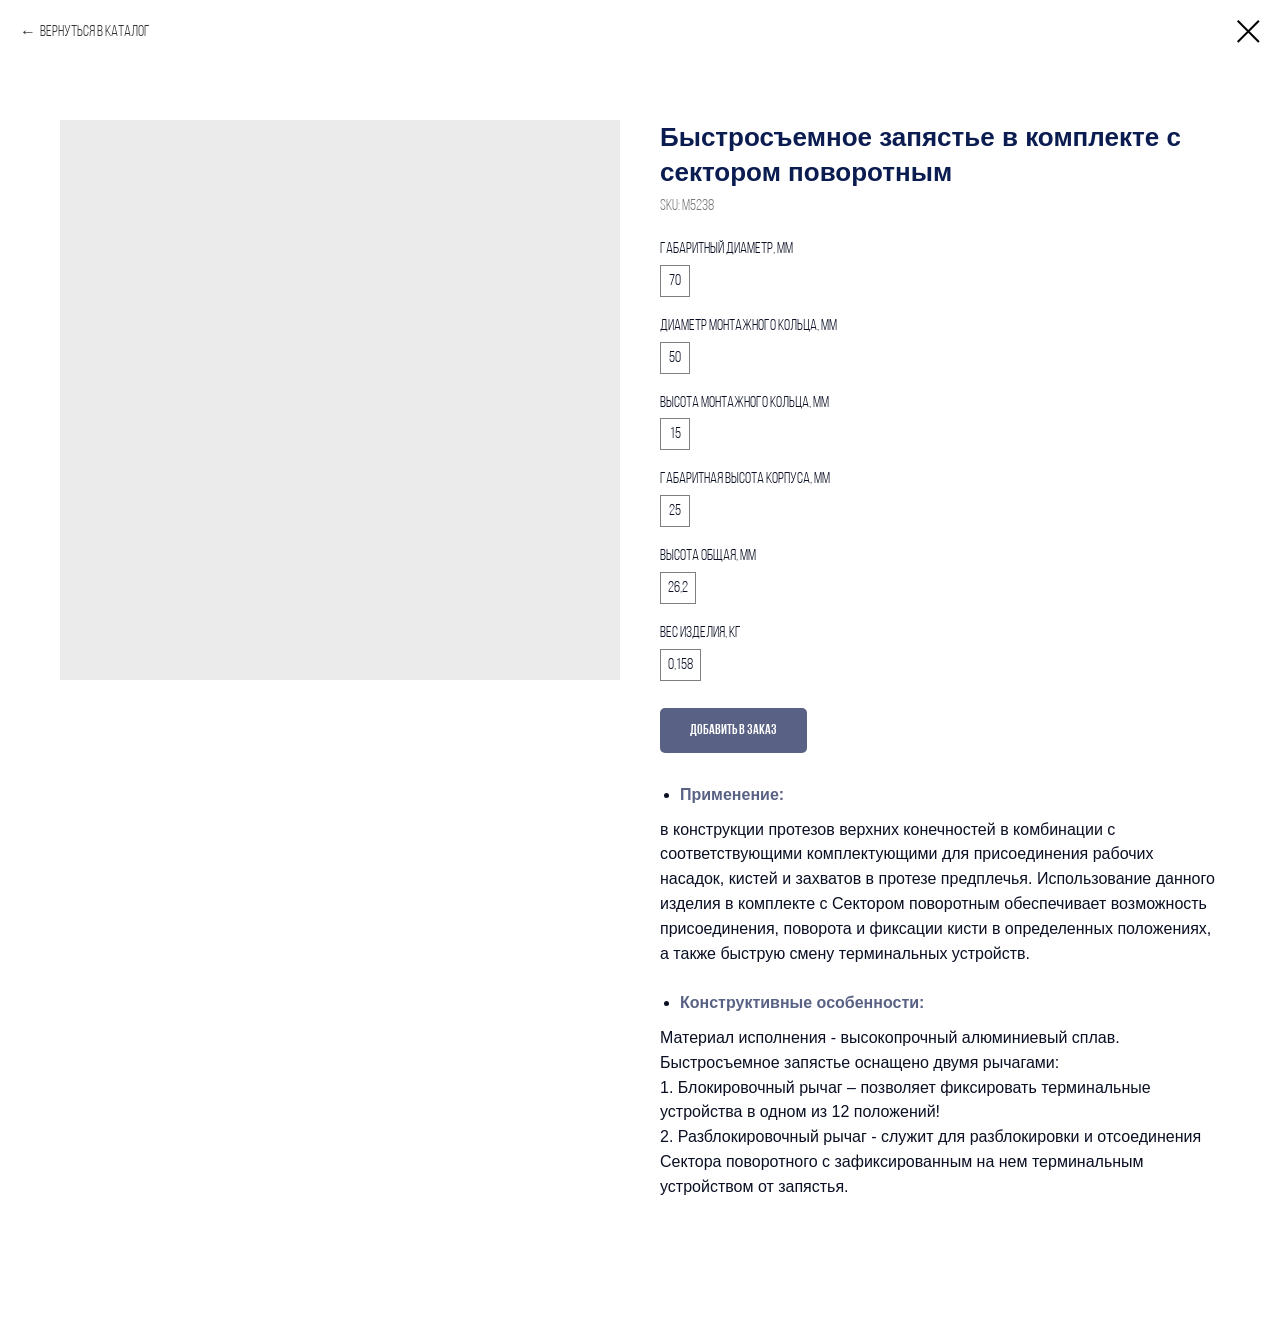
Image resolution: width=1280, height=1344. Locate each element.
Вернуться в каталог (95, 32)
